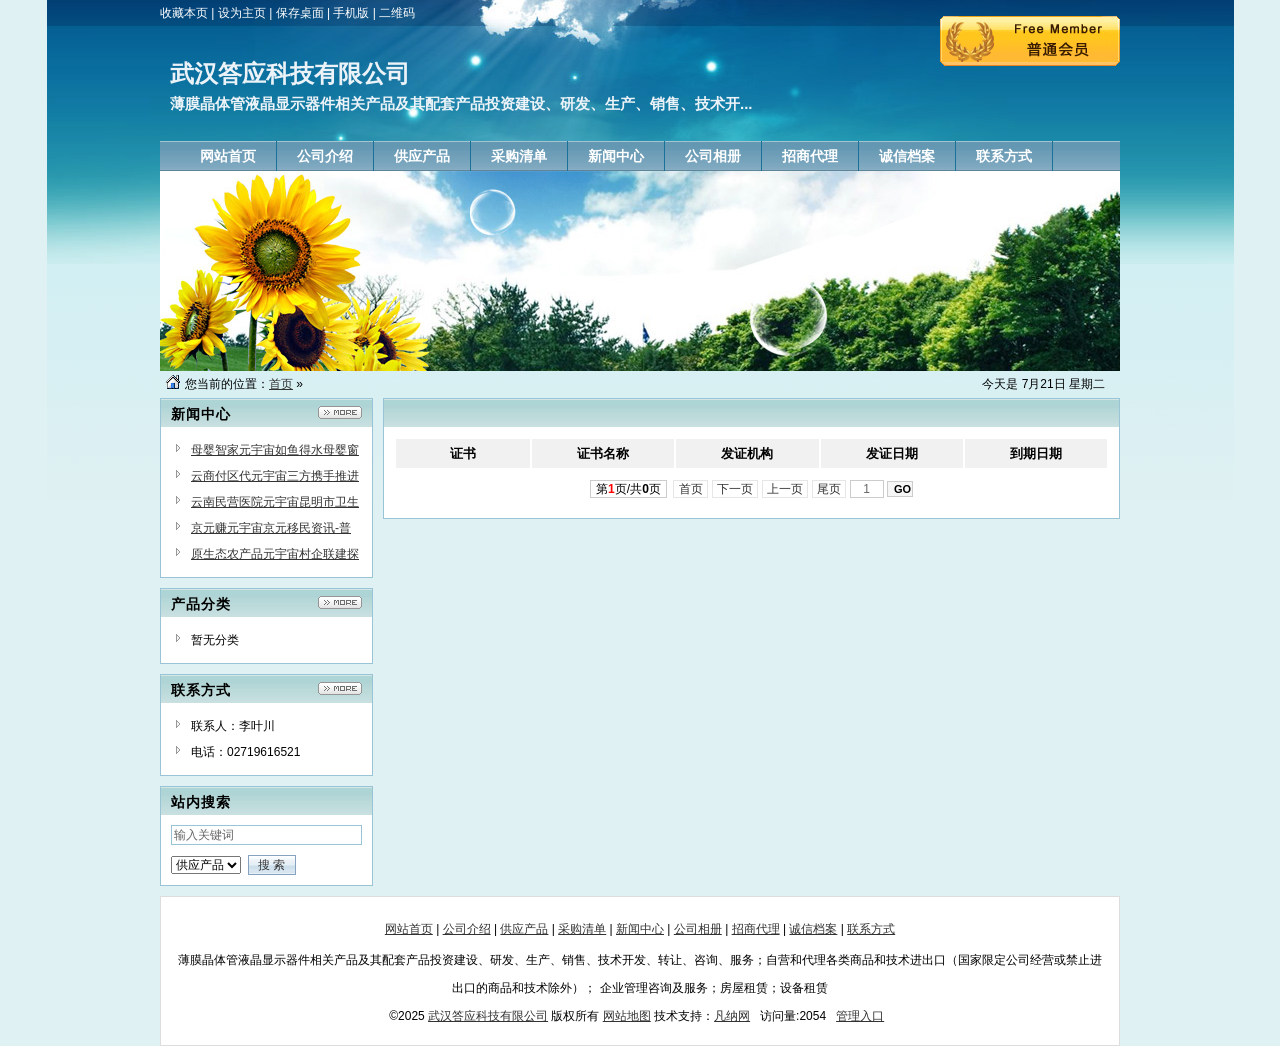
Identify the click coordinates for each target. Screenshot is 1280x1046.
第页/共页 (628, 489)
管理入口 (860, 1016)
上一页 (785, 489)
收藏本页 (184, 13)
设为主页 (242, 13)
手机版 (351, 13)
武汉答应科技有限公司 (488, 1016)
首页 (281, 384)
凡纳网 (732, 1016)
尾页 (829, 489)
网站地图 (627, 1016)
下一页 (735, 489)
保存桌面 (300, 13)
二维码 (397, 13)
